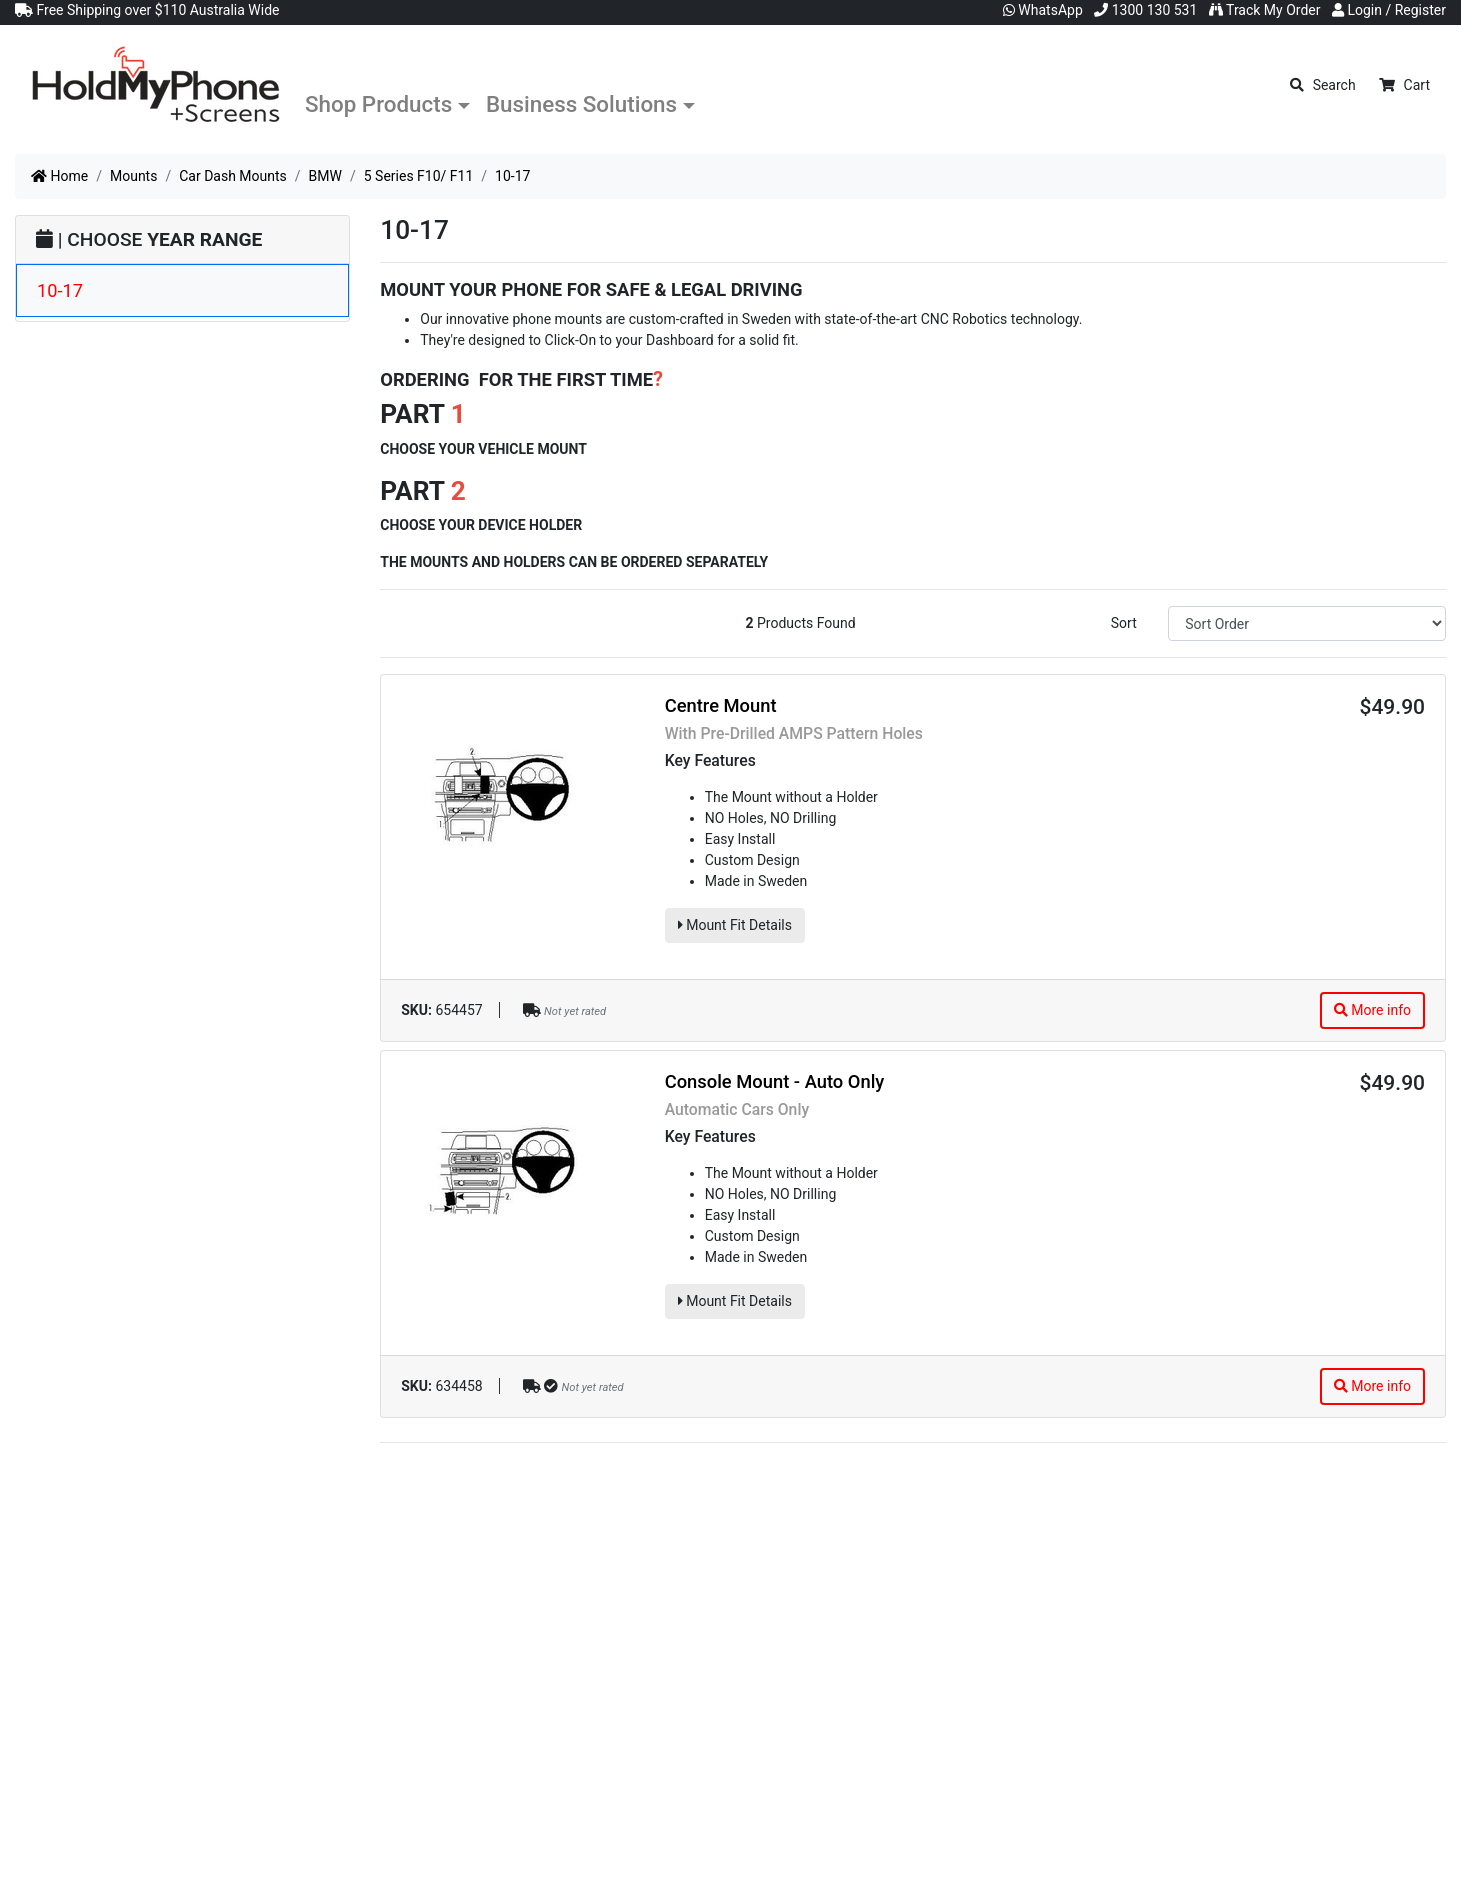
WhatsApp (1043, 10)
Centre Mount (721, 705)
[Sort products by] (1307, 623)
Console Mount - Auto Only (775, 1081)
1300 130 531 (1145, 10)
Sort (1124, 623)
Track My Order (1265, 10)
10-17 (60, 290)
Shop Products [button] (378, 104)
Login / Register (1389, 10)
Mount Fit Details (735, 925)
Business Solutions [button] (581, 104)
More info (1372, 1010)
